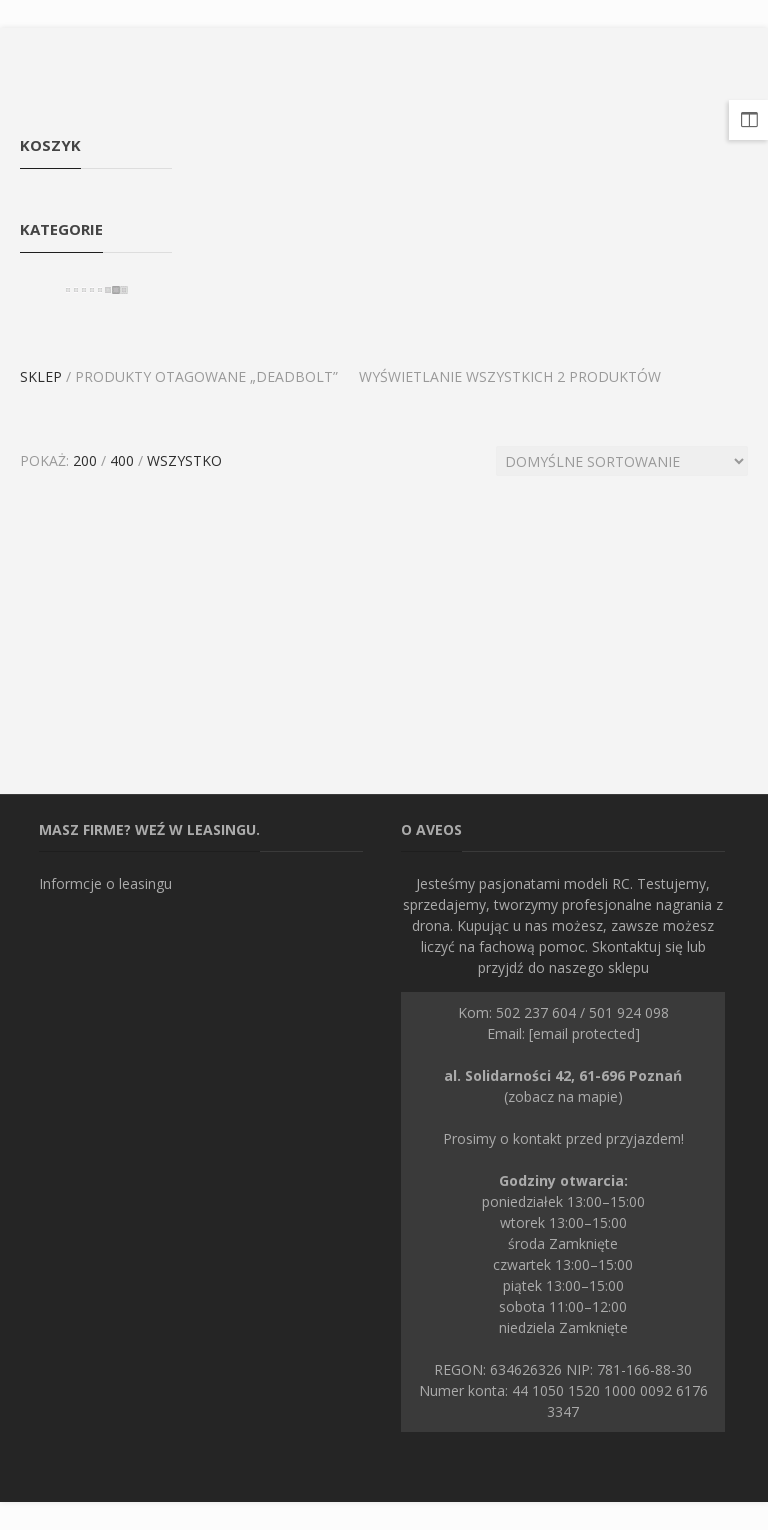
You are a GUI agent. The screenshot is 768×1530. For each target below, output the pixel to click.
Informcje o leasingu (105, 883)
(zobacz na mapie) (563, 1086)
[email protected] (584, 1033)
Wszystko (184, 460)
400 (122, 460)
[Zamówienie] (622, 461)
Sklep (41, 376)
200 (85, 460)
